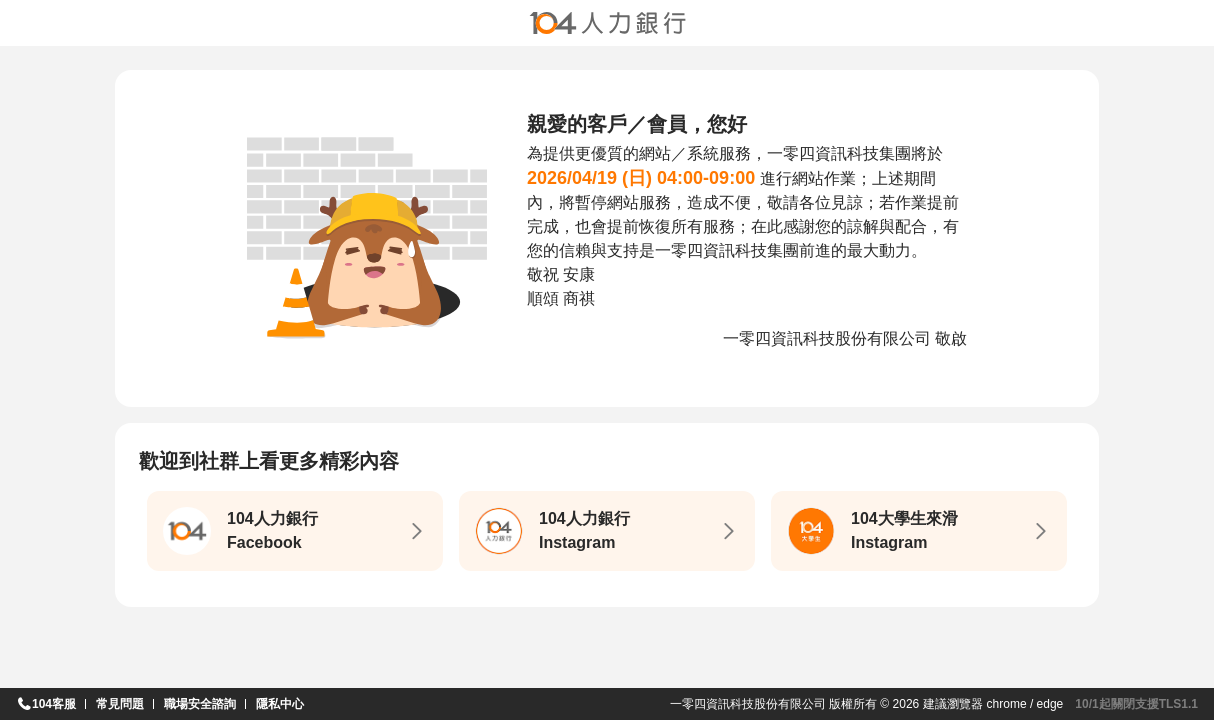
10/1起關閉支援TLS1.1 (1136, 704)
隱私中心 (280, 704)
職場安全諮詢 (200, 704)
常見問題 (120, 704)
